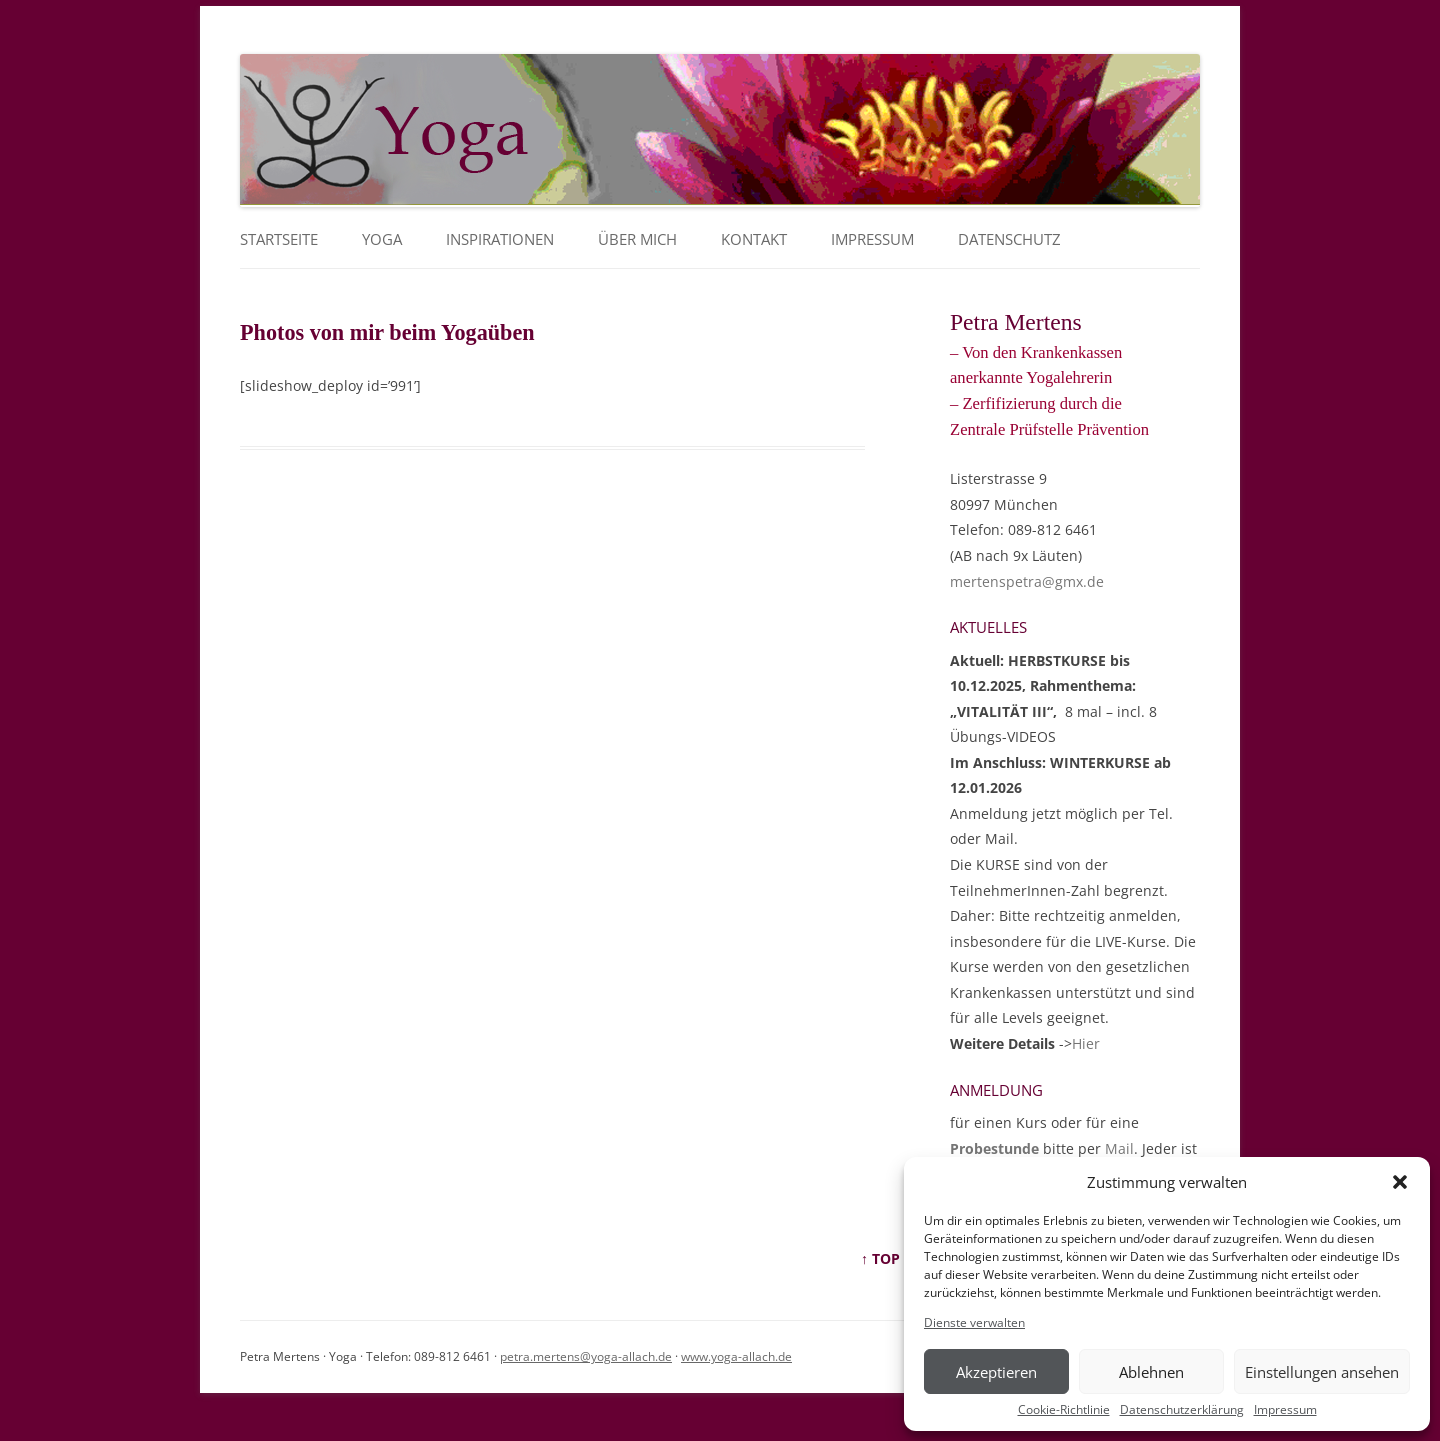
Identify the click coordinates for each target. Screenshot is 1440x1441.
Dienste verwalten (974, 1323)
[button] (1400, 1182)
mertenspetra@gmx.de (1027, 581)
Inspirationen (500, 239)
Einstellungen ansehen (1322, 1372)
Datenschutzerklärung (1182, 1410)
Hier (1086, 1043)
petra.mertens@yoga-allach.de (586, 1356)
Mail (1119, 1148)
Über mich (637, 239)
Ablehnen (1151, 1372)
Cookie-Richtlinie (1064, 1410)
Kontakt (754, 239)
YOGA (382, 239)
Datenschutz (1009, 239)
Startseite (279, 239)
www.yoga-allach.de (736, 1356)
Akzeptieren (996, 1372)
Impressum (1285, 1410)
